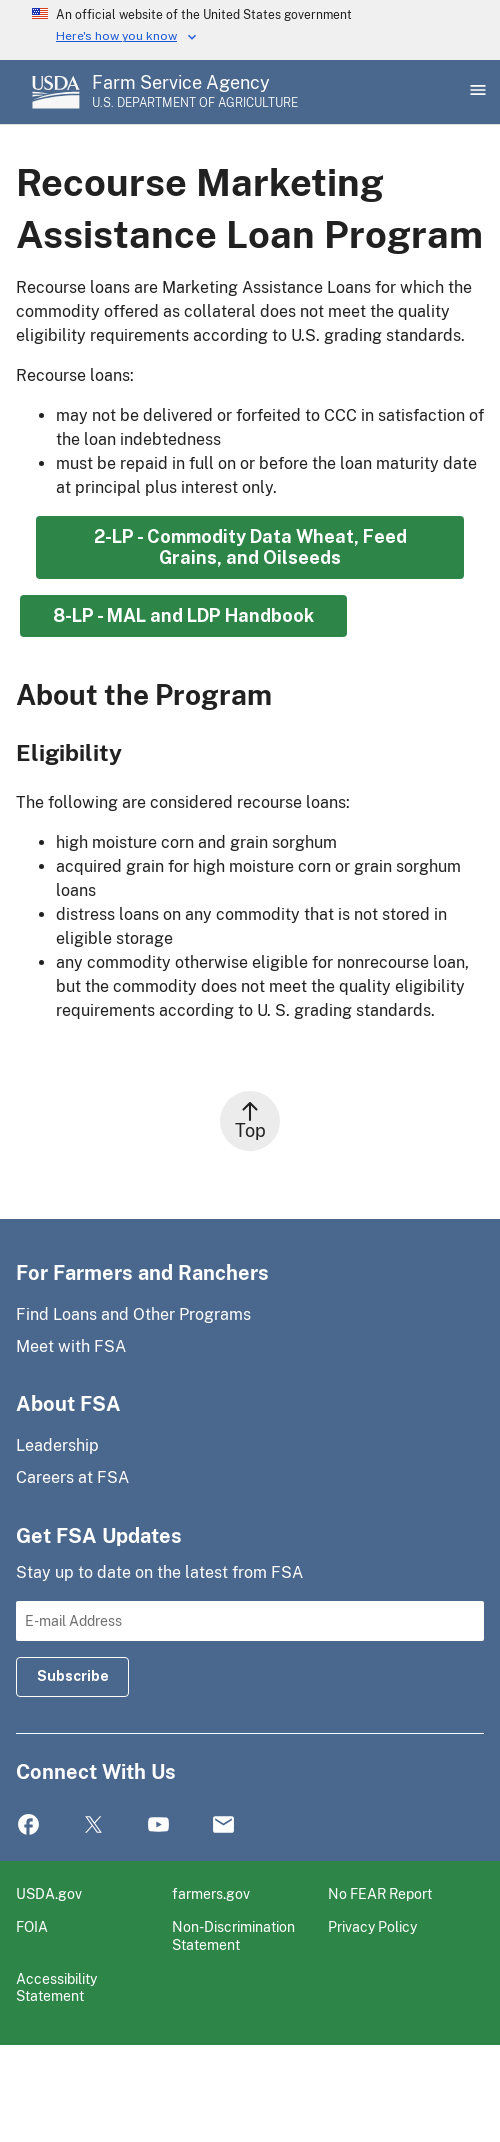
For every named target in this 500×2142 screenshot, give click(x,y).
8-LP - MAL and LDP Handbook (183, 615)
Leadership (57, 1445)
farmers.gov (211, 1893)
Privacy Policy (372, 1926)
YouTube (158, 1825)
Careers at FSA (72, 1477)
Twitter (93, 1825)
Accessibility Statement (56, 1987)
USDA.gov (49, 1893)
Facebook (28, 1825)
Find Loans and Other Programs (133, 1314)
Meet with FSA (71, 1346)
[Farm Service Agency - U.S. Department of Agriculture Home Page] (195, 92)
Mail (223, 1825)
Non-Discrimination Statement (233, 1935)
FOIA (32, 1926)
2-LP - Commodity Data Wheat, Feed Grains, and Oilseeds (250, 547)
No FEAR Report (380, 1893)
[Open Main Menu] (476, 92)
